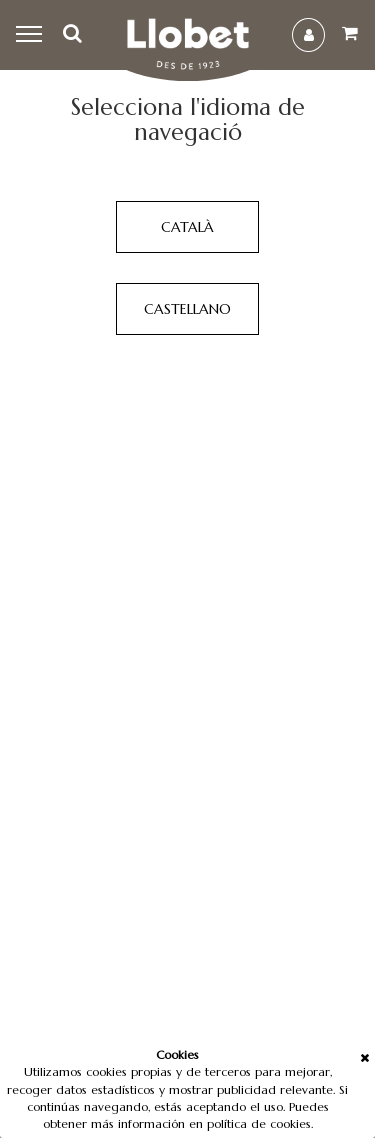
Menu (31, 35)
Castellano (187, 309)
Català (187, 227)
